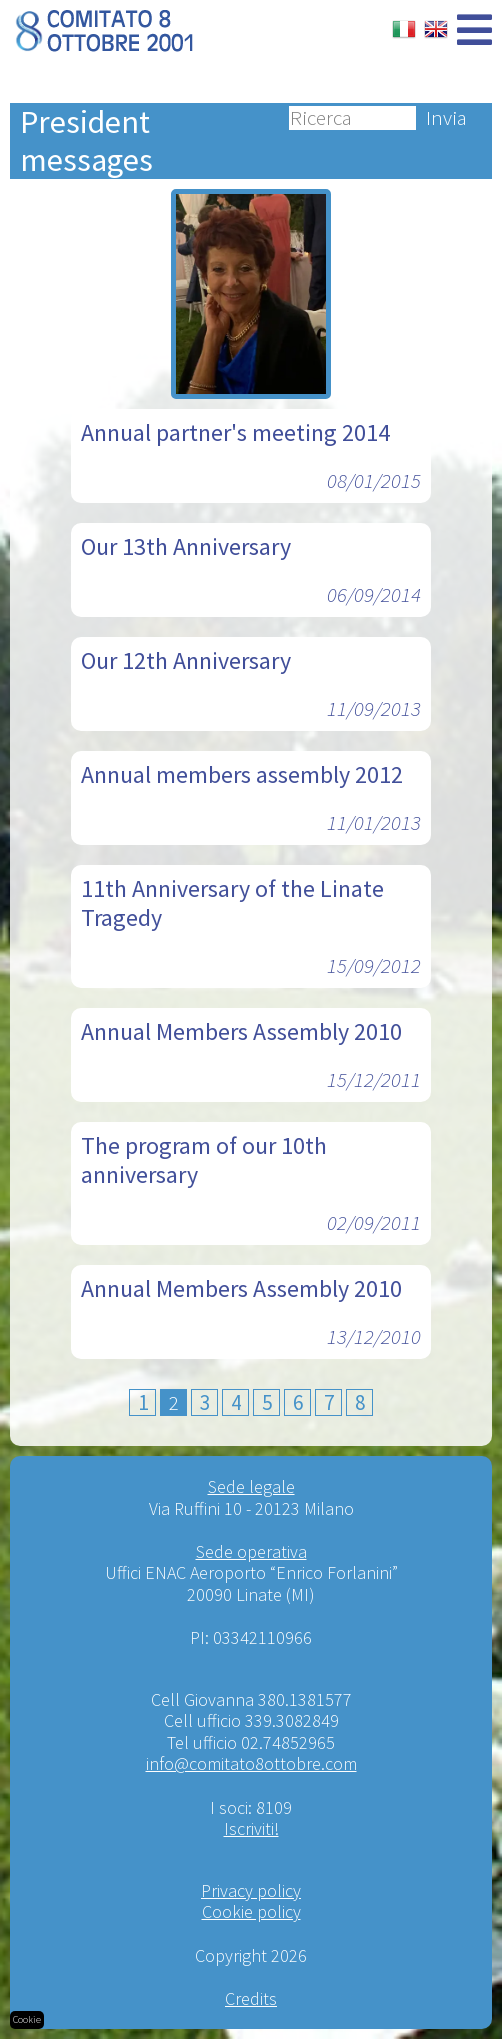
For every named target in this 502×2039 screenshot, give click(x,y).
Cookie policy (251, 1911)
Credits (251, 1998)
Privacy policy (251, 1890)
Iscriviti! (251, 1828)
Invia (446, 118)
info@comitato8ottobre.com (251, 1763)
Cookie (27, 2019)
